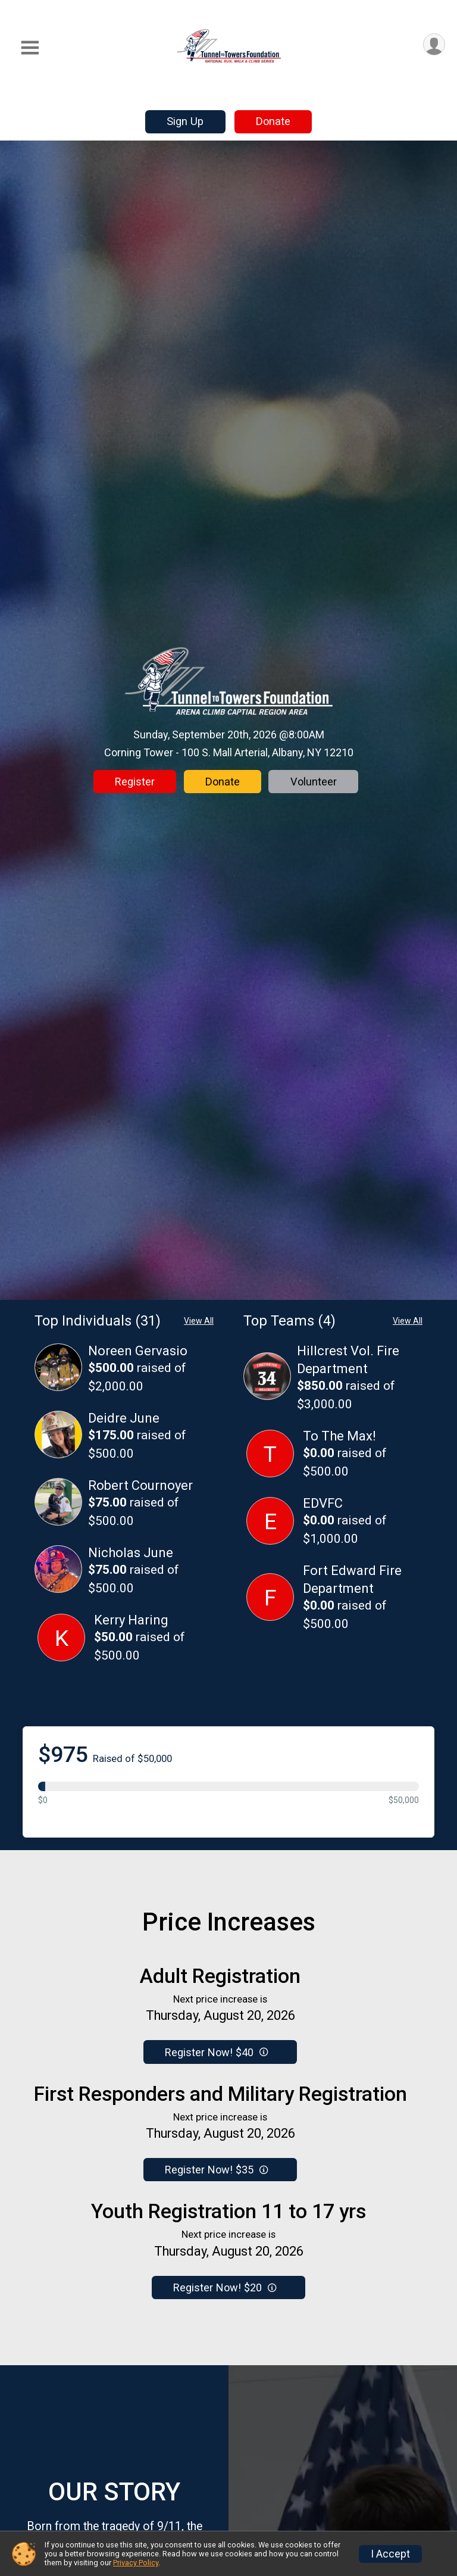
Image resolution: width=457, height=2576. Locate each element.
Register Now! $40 (216, 2052)
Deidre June (123, 1418)
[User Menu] (434, 44)
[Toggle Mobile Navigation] (30, 48)
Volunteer (313, 781)
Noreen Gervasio (137, 1350)
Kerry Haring (131, 1620)
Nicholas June (130, 1552)
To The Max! (339, 1436)
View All (199, 1321)
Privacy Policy (135, 2562)
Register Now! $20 (224, 2287)
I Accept (390, 2554)
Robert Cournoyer (140, 1485)
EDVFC (323, 1503)
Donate (273, 121)
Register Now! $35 (216, 2169)
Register (135, 781)
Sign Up (185, 121)
